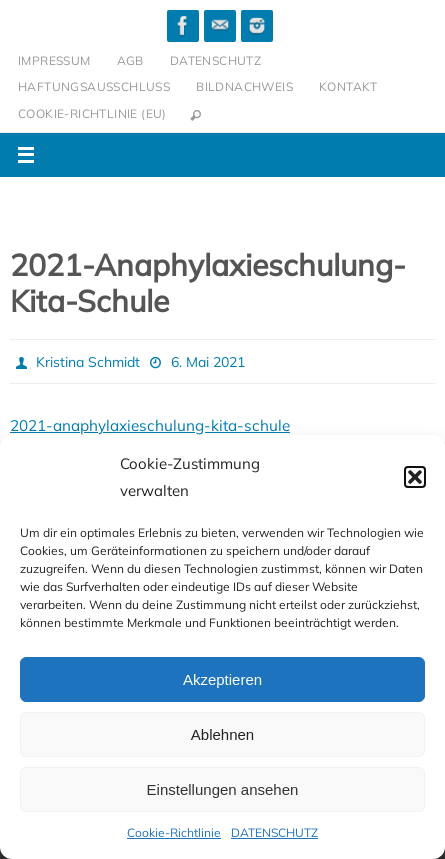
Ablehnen (222, 734)
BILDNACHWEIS (244, 86)
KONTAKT (348, 86)
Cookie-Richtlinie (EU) (92, 113)
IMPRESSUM (54, 60)
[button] (415, 477)
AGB (130, 60)
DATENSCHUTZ (274, 832)
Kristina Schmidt (88, 362)
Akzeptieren (222, 679)
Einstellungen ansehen (223, 789)
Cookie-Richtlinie (174, 832)
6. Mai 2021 (208, 362)
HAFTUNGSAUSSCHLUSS (94, 86)
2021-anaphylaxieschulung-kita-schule (150, 425)
